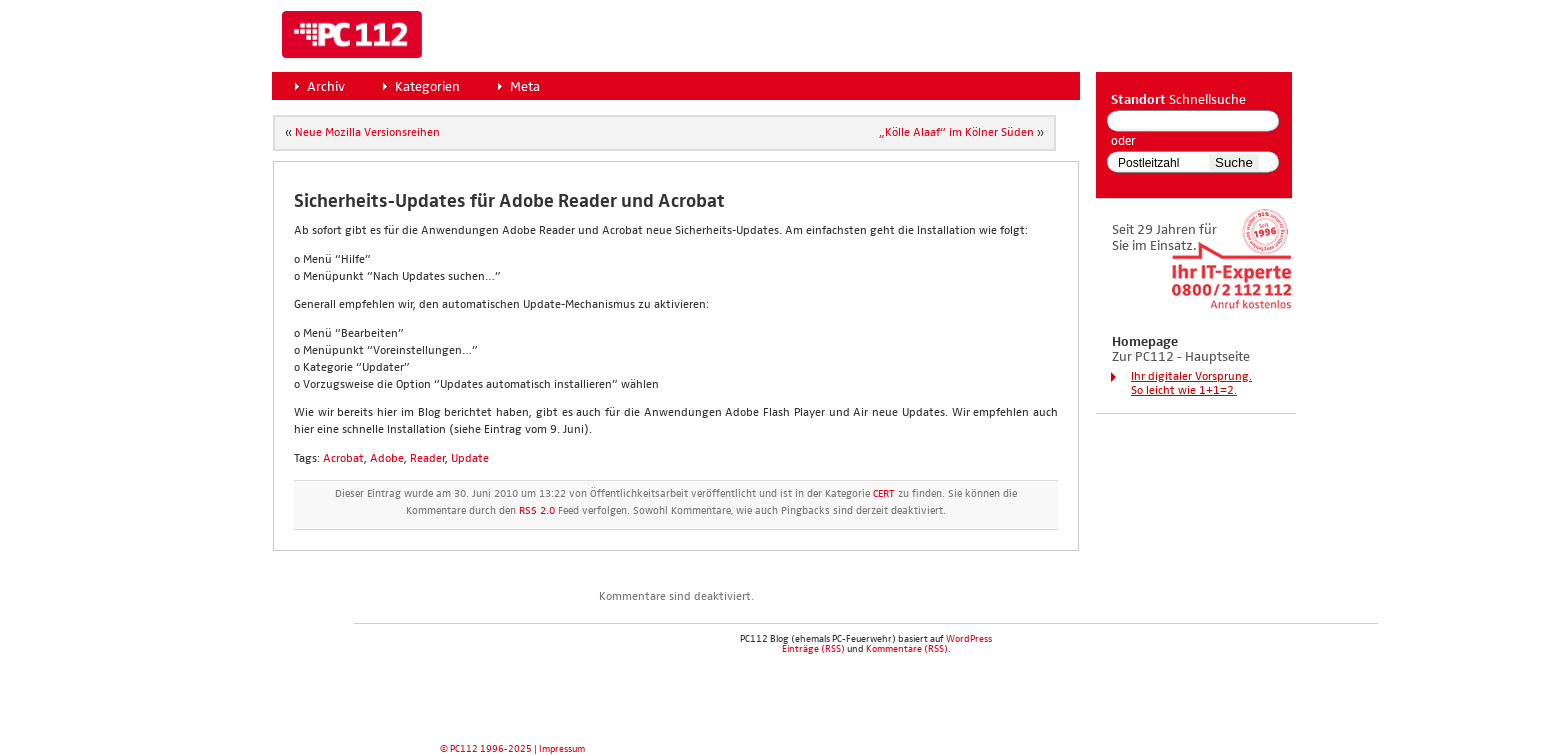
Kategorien (427, 87)
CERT (884, 494)
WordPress (969, 639)
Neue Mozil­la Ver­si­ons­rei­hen (367, 133)
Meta (525, 87)
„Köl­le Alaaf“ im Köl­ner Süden (956, 133)
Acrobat (343, 459)
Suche (1234, 162)
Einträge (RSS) (813, 649)
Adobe (387, 459)
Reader (427, 459)
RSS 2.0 (537, 511)
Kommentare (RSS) (907, 649)
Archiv (326, 87)
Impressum (562, 749)
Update (470, 459)
